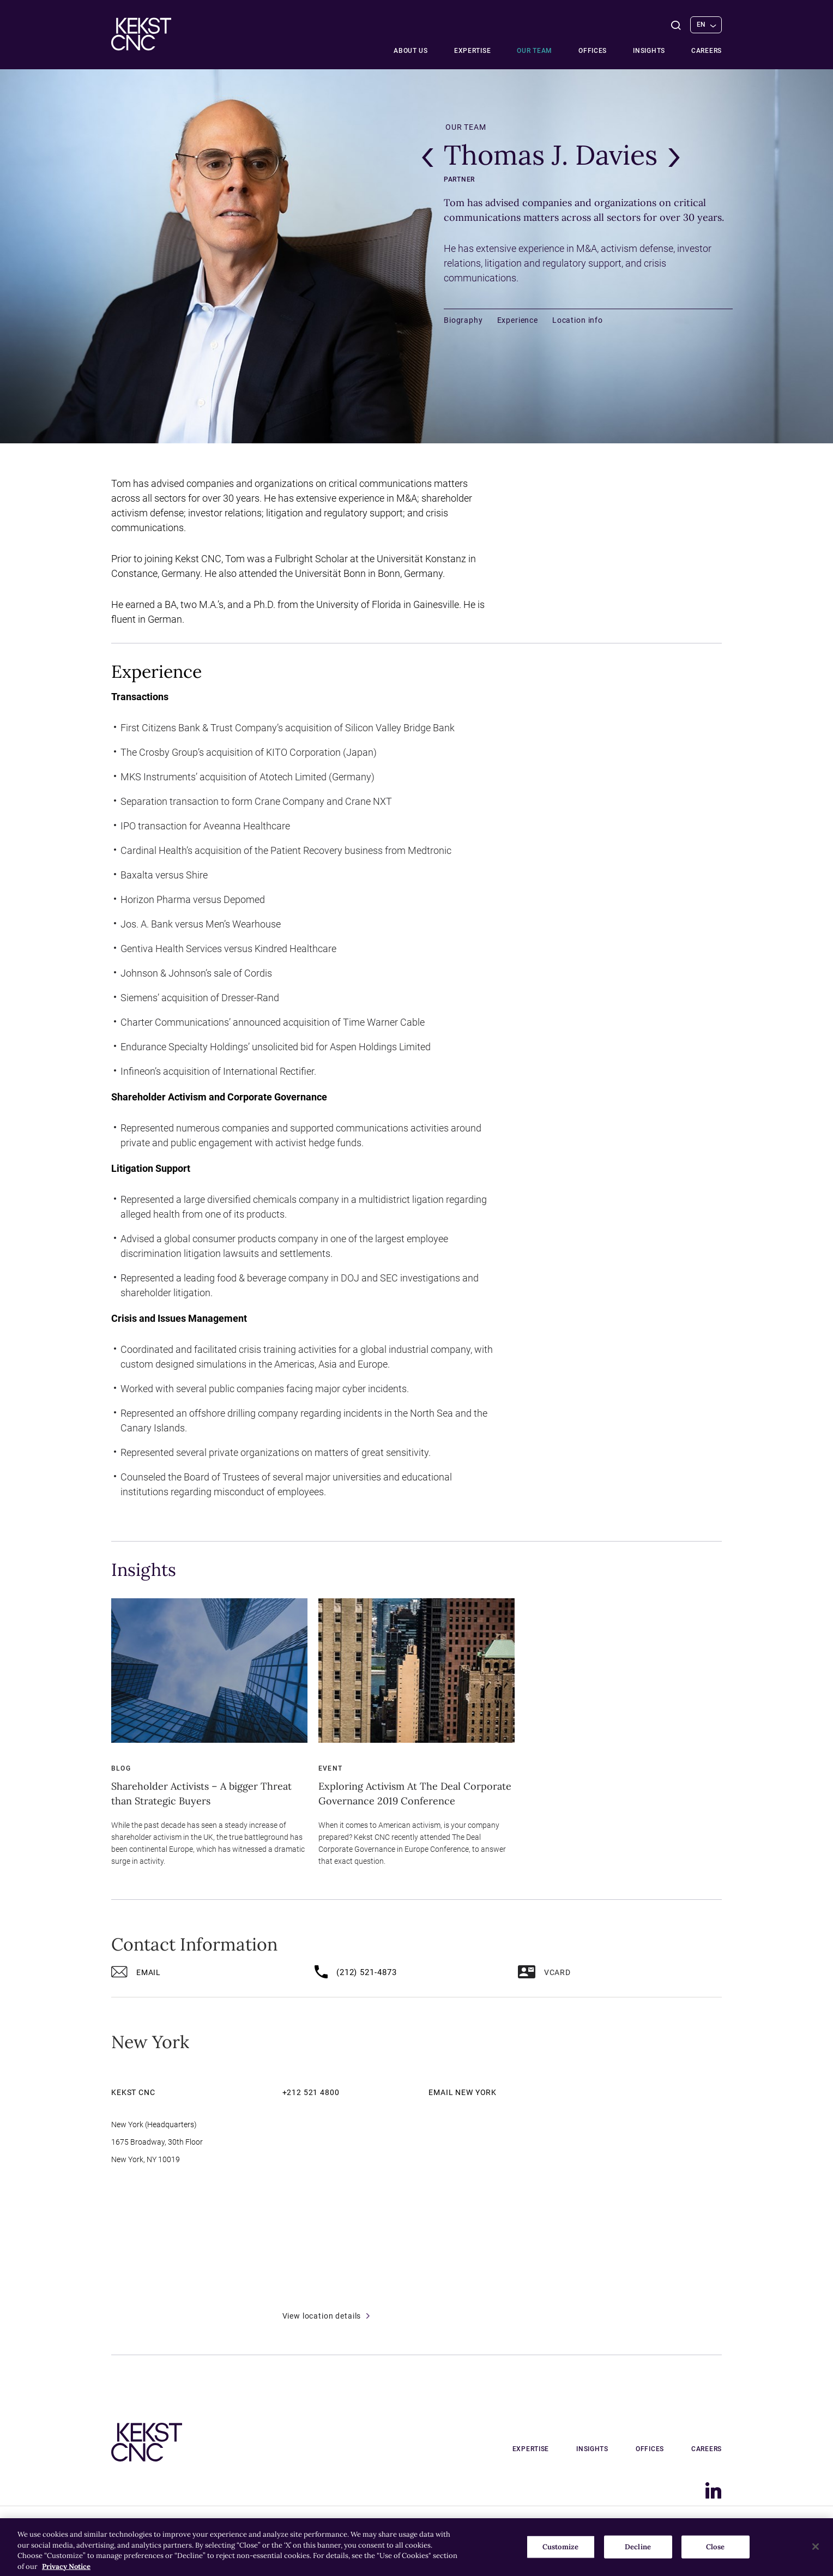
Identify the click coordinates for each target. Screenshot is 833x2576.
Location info (577, 320)
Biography (463, 320)
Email (136, 1974)
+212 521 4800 (311, 2092)
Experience (517, 320)
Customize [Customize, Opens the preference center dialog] (560, 2555)
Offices (592, 51)
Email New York (462, 2092)
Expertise (472, 51)
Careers (706, 51)
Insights (649, 51)
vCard (544, 1974)
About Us (411, 51)
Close (715, 2555)
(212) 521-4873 (356, 1974)
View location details (326, 2316)
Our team (534, 51)
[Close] (816, 2555)
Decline (638, 2555)
